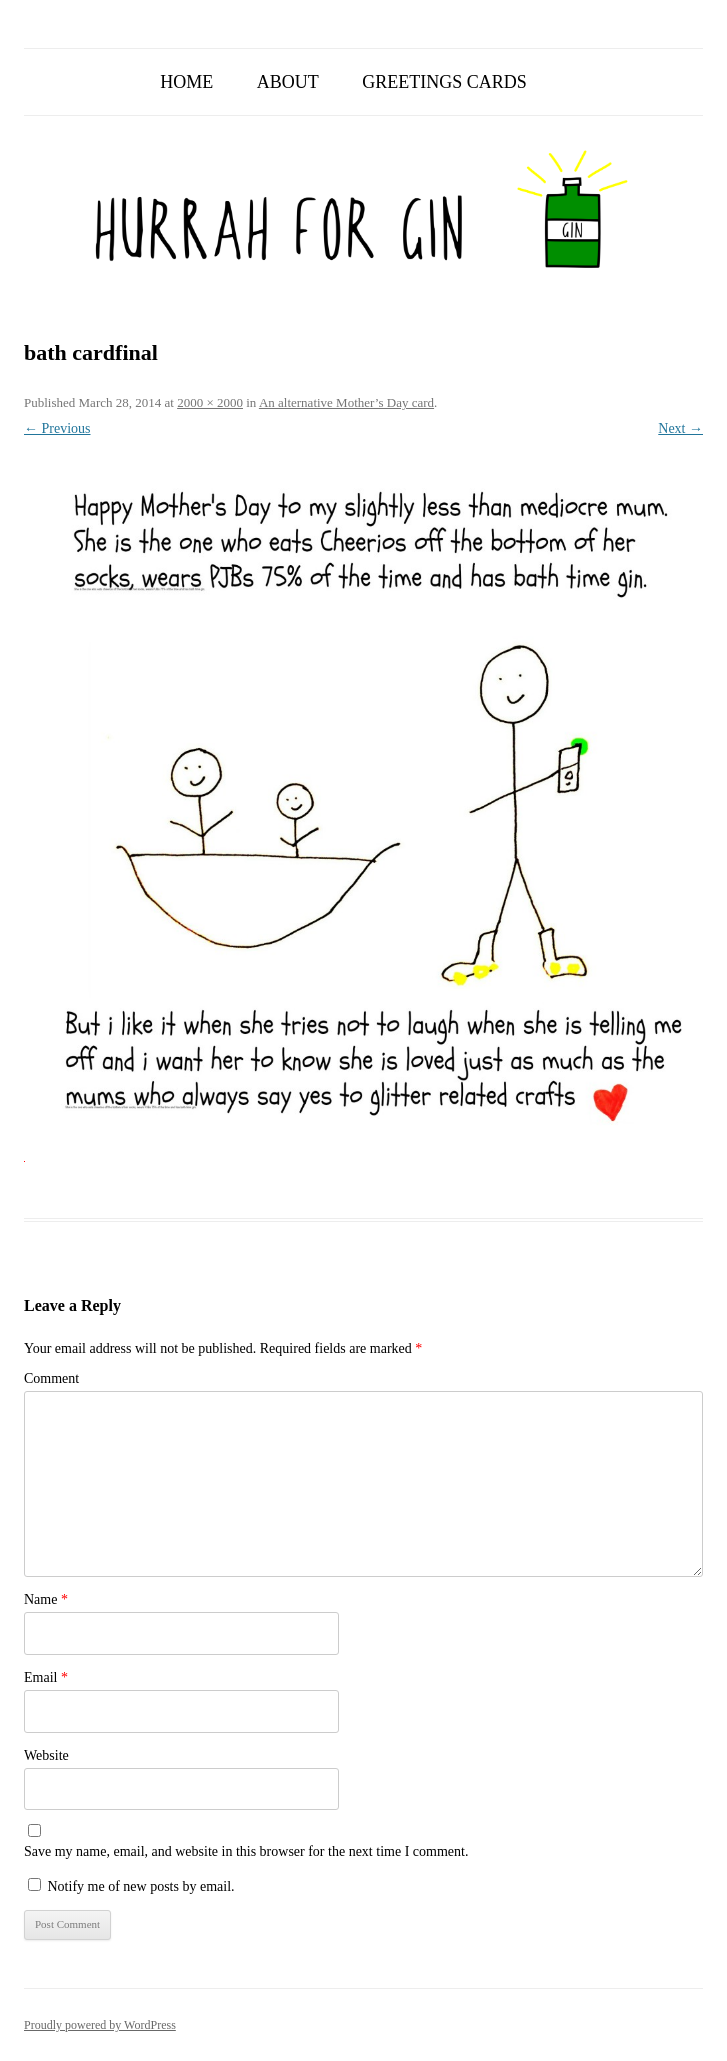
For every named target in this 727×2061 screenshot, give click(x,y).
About (288, 82)
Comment (51, 1378)
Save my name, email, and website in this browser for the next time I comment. (246, 1851)
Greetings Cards (444, 82)
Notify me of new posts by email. (141, 1886)
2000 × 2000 (210, 402)
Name (46, 1599)
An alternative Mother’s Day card (346, 402)
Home (186, 82)
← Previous (57, 428)
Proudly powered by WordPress (100, 2025)
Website (46, 1755)
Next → (680, 428)
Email (46, 1677)
